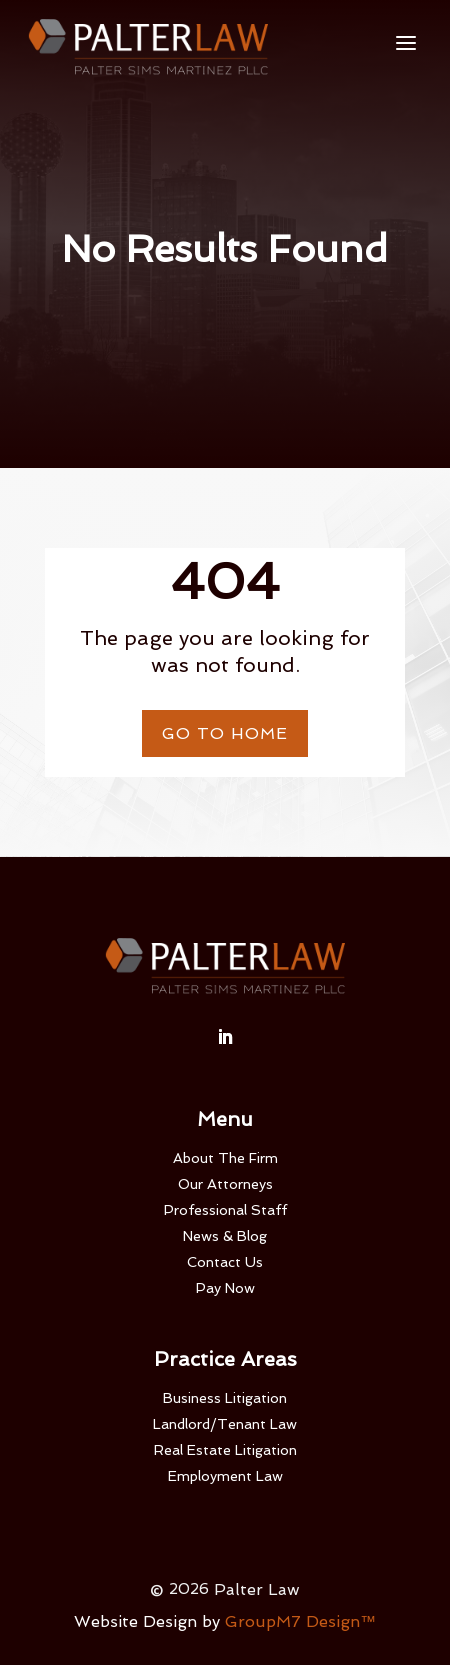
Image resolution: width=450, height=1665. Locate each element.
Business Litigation (225, 1398)
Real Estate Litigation (225, 1450)
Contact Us (225, 1262)
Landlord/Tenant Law (225, 1424)
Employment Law (225, 1476)
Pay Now (225, 1288)
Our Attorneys (225, 1184)
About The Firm (225, 1158)
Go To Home (225, 733)
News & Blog (225, 1236)
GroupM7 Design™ (300, 1621)
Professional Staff (225, 1210)
